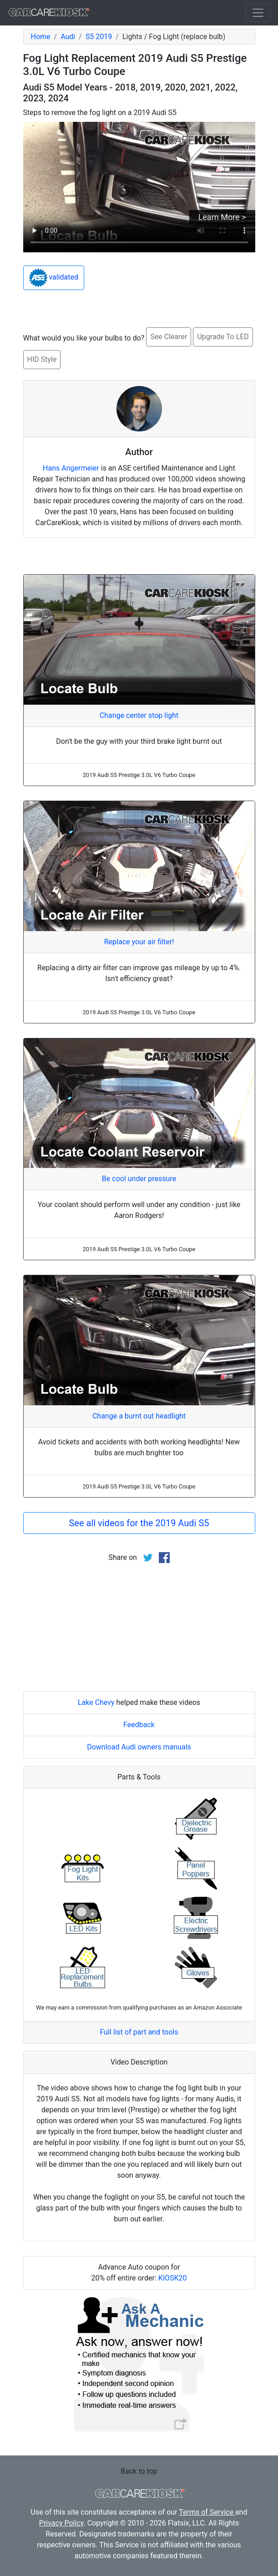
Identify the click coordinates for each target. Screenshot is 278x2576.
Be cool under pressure (139, 1178)
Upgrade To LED (222, 336)
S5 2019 (99, 36)
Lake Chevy (96, 1702)
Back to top (139, 2471)
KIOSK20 (172, 2278)
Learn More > (222, 217)
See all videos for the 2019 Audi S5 (139, 1523)
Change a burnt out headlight (139, 1416)
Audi (68, 36)
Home (41, 36)
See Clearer (168, 336)
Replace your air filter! (139, 941)
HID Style (42, 359)
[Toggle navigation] (258, 13)
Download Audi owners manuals (139, 1747)
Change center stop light (139, 715)
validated (54, 278)
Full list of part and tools (139, 2032)
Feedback (139, 1724)
